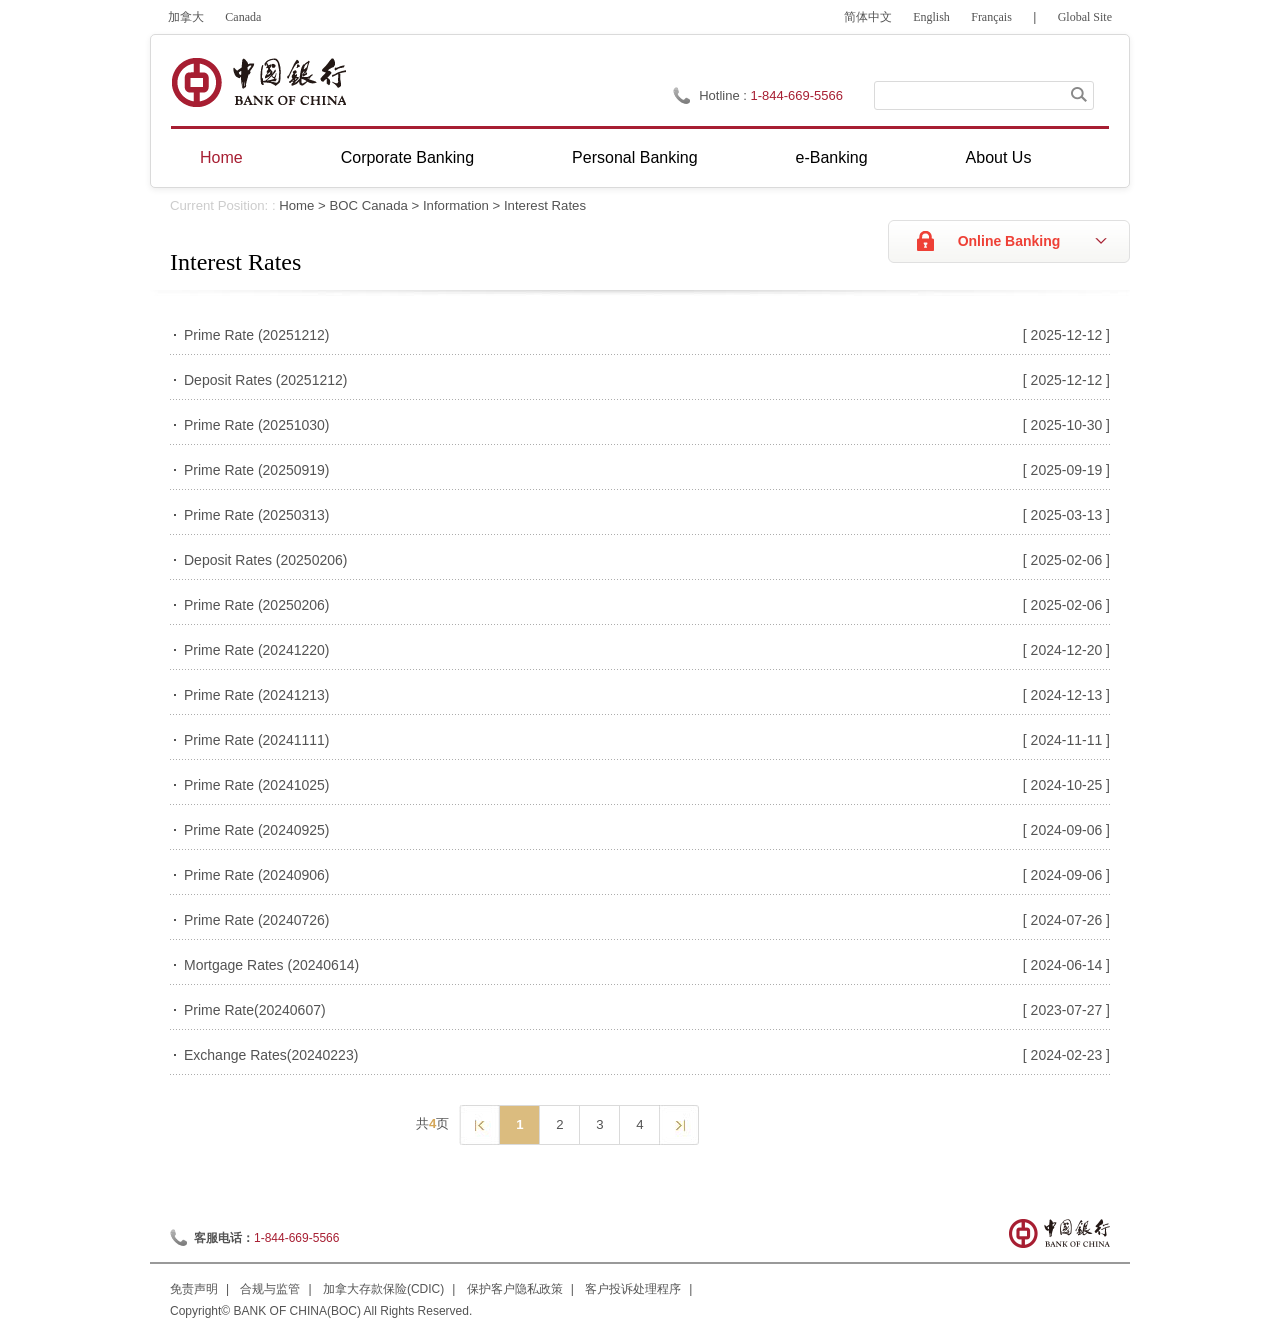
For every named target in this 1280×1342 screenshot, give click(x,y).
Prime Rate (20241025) (257, 785)
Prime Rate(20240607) (255, 1010)
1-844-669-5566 (296, 1238)
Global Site (1085, 17)
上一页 (478, 1124)
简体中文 (868, 17)
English (931, 17)
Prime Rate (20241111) (257, 740)
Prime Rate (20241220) (257, 650)
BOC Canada (368, 205)
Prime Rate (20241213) (257, 695)
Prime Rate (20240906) (257, 875)
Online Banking (1009, 241)
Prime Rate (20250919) (257, 470)
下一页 (678, 1124)
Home (221, 157)
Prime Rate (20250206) (257, 605)
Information (456, 205)
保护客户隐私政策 (515, 1289)
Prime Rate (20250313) (257, 515)
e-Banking (832, 157)
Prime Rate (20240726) (257, 920)
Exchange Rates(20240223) (271, 1055)
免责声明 (194, 1289)
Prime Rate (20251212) (257, 335)
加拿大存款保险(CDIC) (383, 1289)
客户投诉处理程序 (633, 1289)
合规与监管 (270, 1289)
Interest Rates (545, 205)
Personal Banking (634, 157)
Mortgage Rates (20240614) (271, 965)
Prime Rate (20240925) (257, 830)
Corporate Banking (407, 157)
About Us (999, 157)
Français (991, 17)
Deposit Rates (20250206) (265, 560)
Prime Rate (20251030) (257, 425)
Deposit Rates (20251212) (265, 380)
